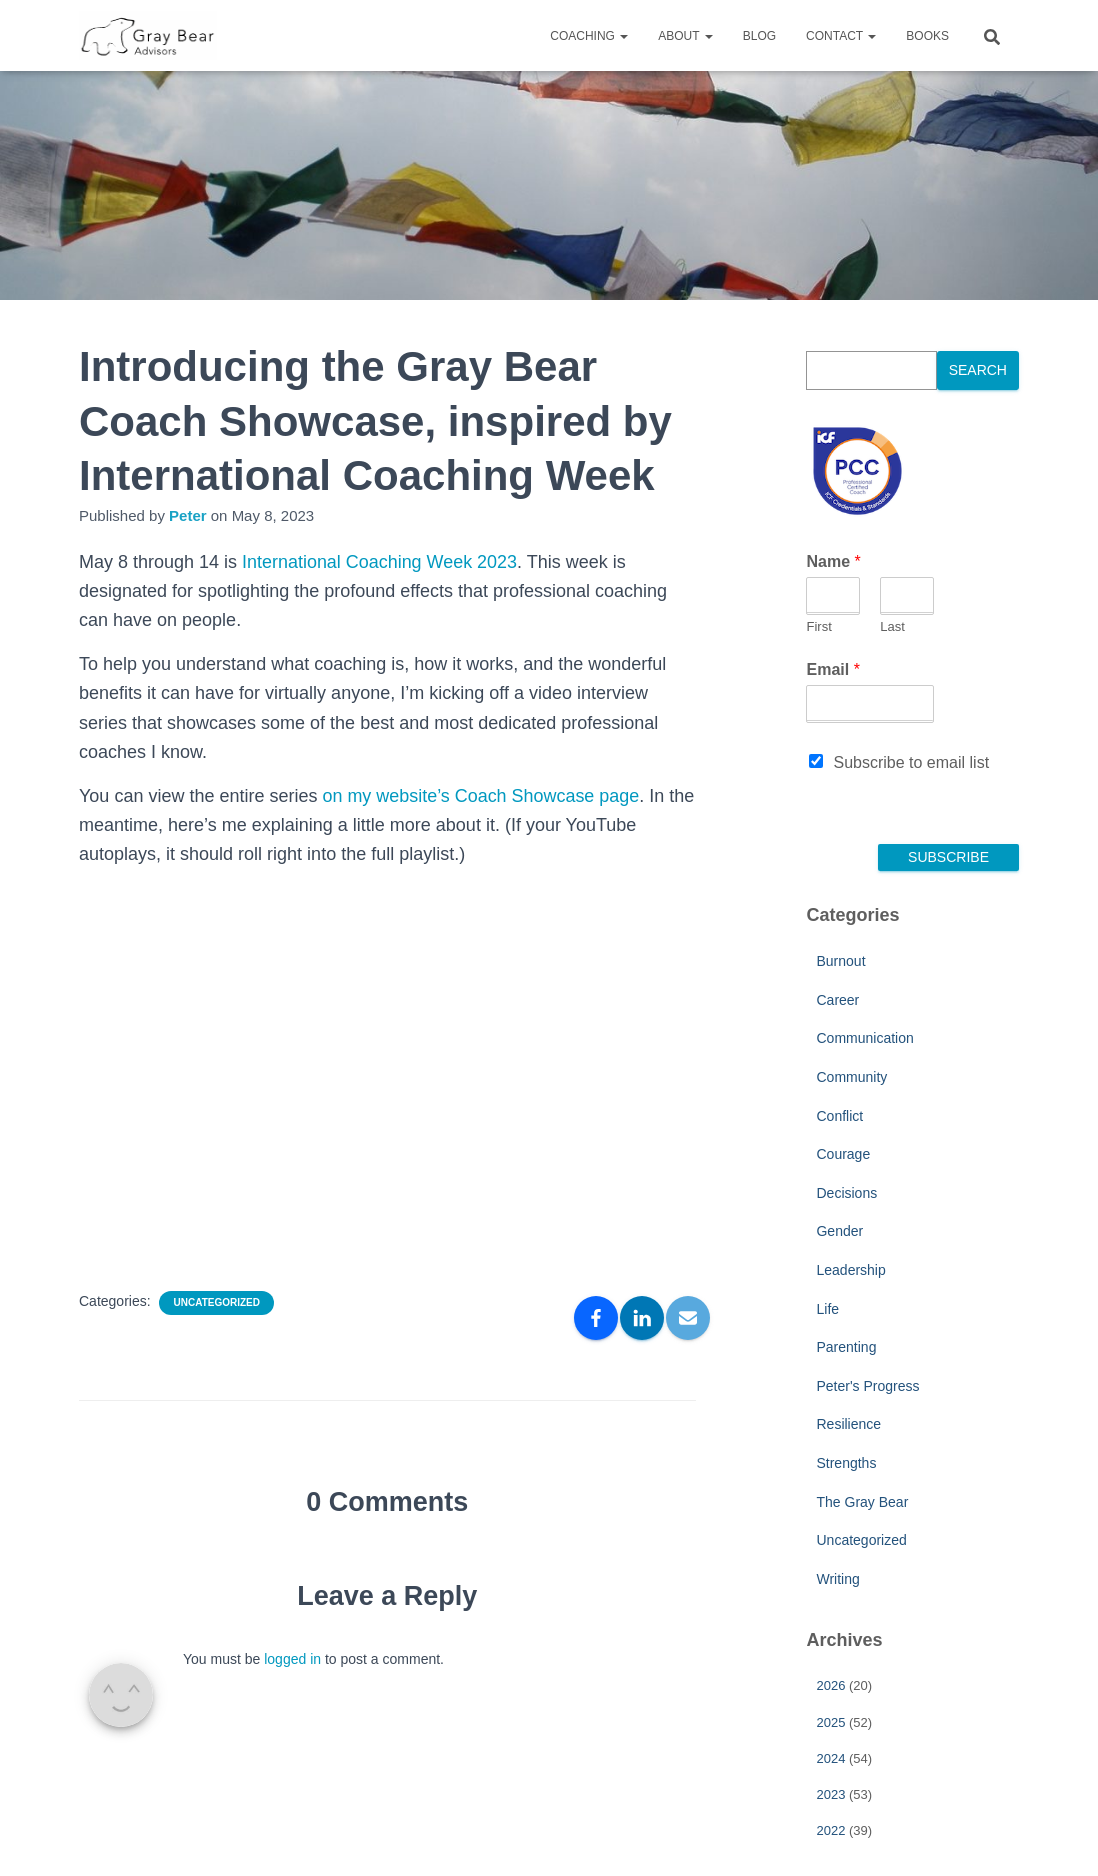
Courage (843, 1154)
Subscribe (948, 857)
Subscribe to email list (911, 762)
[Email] (688, 1318)
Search (978, 370)
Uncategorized (216, 1302)
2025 (830, 1722)
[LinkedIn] (642, 1318)
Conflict (839, 1116)
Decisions (846, 1193)
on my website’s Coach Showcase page (481, 796)
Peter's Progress (867, 1386)
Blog (759, 36)
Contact (841, 36)
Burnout (840, 961)
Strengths (846, 1463)
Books (927, 36)
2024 (830, 1758)
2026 (830, 1685)
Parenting (846, 1347)
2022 (830, 1830)
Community (851, 1077)
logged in (292, 1659)
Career (837, 1000)
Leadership (850, 1270)
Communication (864, 1038)
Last (892, 626)
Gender (839, 1231)
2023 (830, 1794)
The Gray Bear (862, 1502)
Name (833, 561)
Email (832, 669)
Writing (837, 1579)
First (818, 626)
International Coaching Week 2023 (380, 562)
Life (827, 1309)
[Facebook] (596, 1318)
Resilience (848, 1424)
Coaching (589, 36)
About (685, 36)
